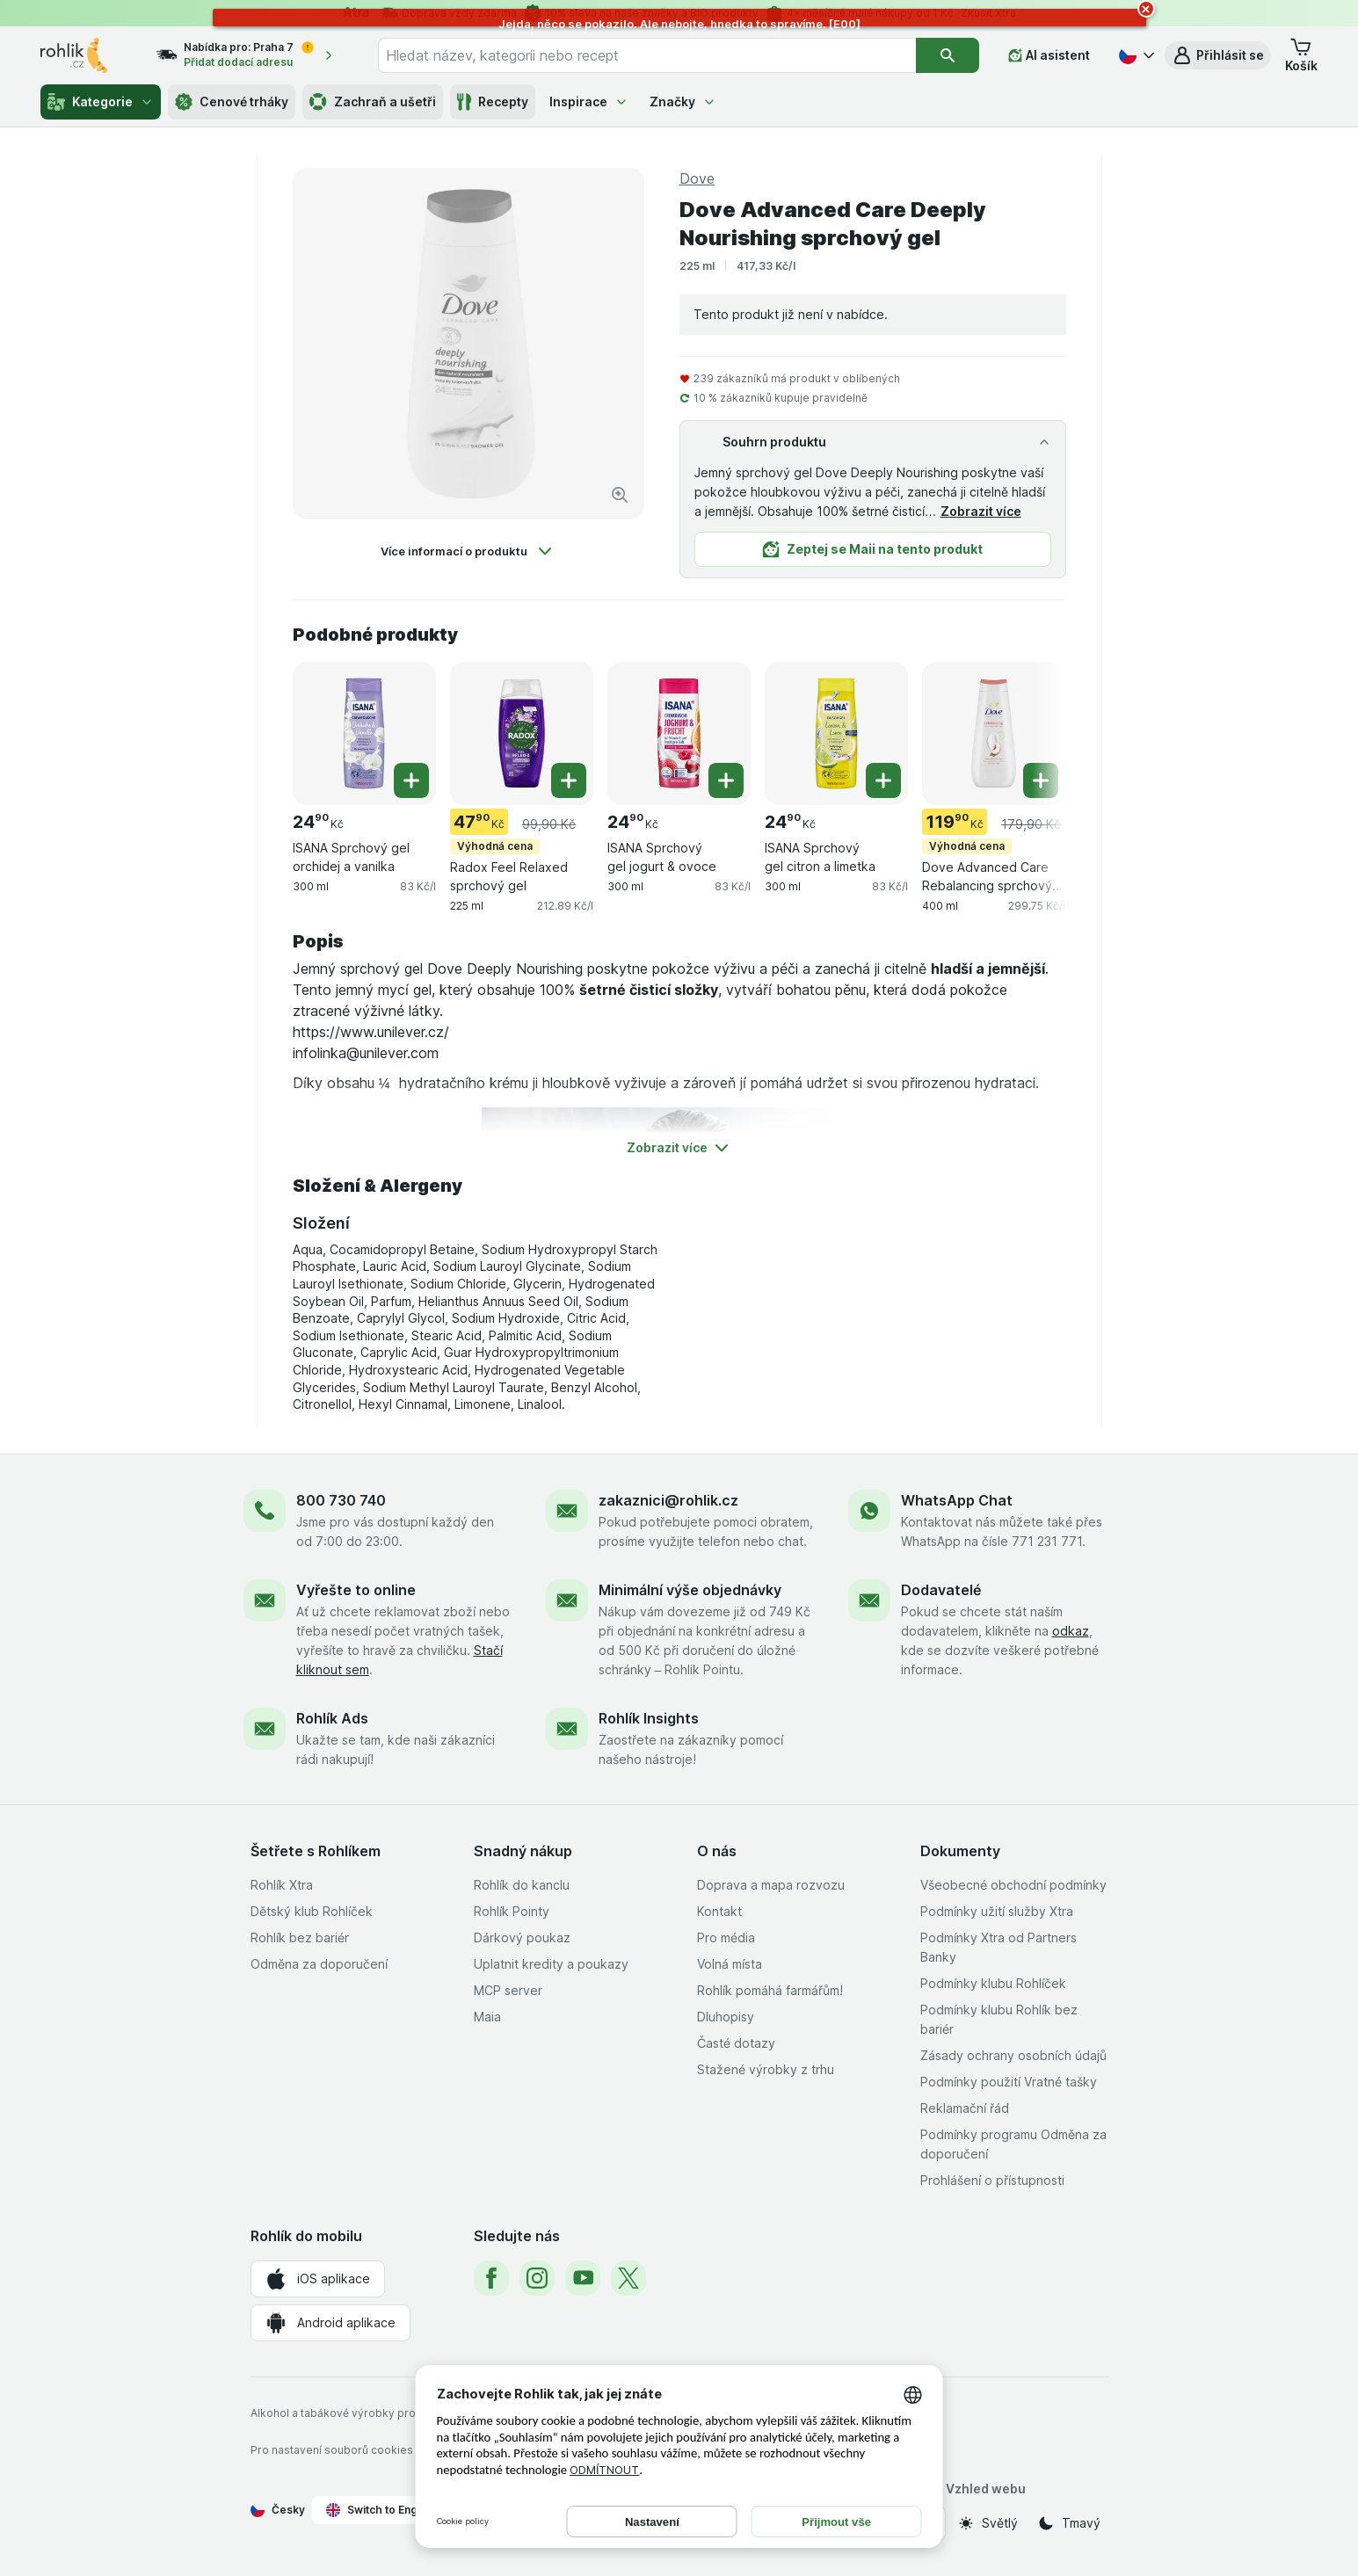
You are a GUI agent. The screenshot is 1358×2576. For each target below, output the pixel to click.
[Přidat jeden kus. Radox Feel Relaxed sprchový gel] (568, 780)
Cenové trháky (231, 102)
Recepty (492, 102)
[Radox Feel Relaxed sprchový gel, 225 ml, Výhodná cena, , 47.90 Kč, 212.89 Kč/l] (521, 733)
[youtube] (582, 2278)
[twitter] (628, 2278)
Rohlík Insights (649, 1718)
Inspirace (588, 101)
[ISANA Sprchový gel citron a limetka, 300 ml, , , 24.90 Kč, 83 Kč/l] (836, 733)
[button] (1218, 55)
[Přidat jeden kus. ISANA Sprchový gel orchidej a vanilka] (411, 780)
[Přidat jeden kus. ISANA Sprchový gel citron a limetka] (883, 780)
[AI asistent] (1049, 55)
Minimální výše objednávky (690, 1590)
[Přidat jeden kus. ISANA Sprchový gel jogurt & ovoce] (726, 780)
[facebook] (491, 2278)
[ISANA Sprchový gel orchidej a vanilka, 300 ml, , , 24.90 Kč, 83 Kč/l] (364, 733)
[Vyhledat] (947, 55)
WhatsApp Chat (957, 1500)
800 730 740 (341, 1500)
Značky (683, 101)
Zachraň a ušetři (372, 102)
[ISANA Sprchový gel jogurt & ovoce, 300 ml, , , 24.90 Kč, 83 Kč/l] (679, 733)
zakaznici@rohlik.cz (668, 1500)
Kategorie (100, 102)
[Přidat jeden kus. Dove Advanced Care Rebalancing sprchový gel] (1040, 780)
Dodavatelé (941, 1590)
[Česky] (1135, 55)
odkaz (1070, 1630)
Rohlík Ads (332, 1718)
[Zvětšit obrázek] (620, 495)
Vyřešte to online (356, 1590)
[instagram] (537, 2278)
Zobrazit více (980, 511)
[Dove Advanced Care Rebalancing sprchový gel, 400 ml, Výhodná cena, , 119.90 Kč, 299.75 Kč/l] (993, 733)
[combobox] (647, 55)
